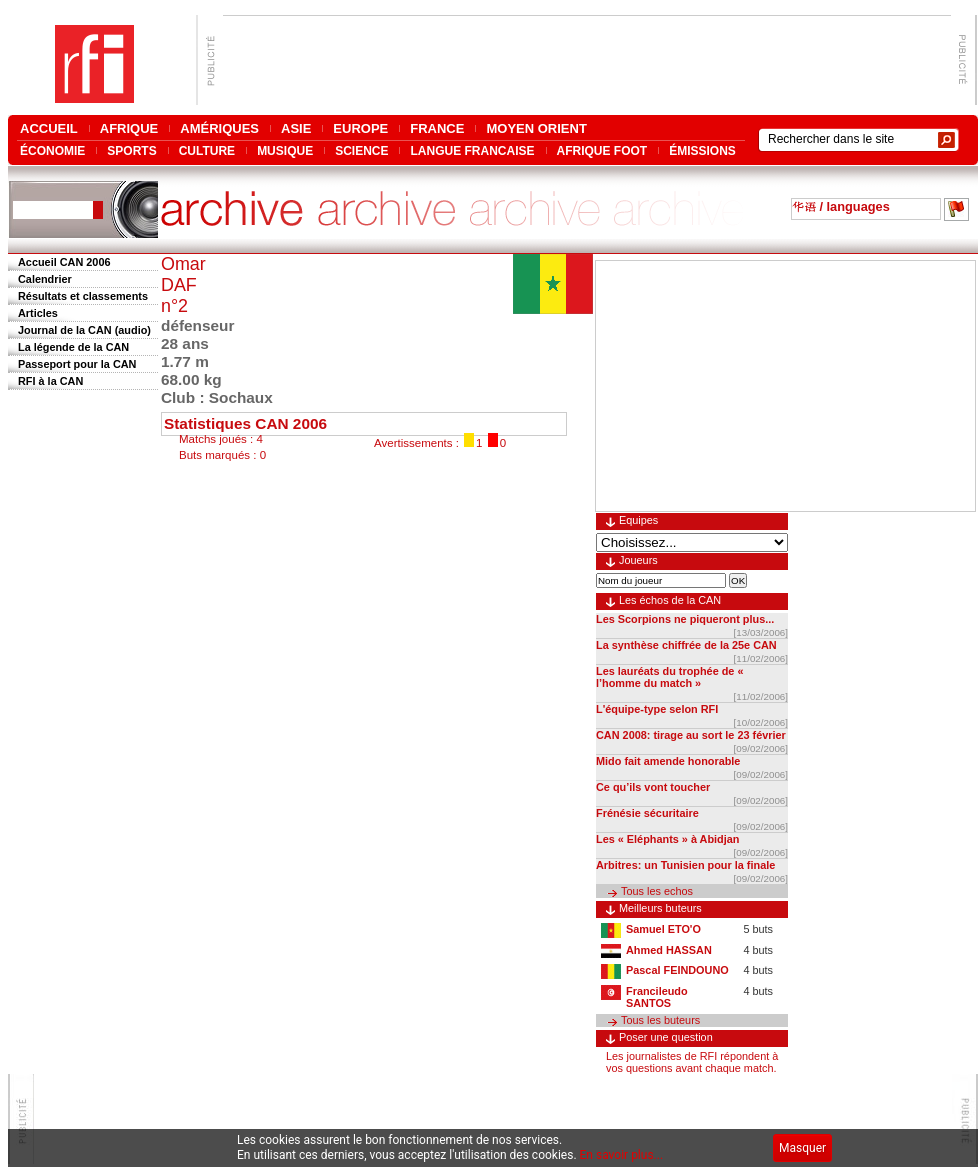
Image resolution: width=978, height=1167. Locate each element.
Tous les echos (657, 891)
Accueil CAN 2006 (64, 262)
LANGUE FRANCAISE (472, 150)
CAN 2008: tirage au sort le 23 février (691, 735)
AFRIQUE (129, 128)
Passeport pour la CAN (77, 364)
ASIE (296, 128)
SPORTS (131, 150)
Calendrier (45, 279)
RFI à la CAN (50, 381)
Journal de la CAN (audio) (84, 330)
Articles (38, 313)
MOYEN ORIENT (536, 128)
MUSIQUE (285, 150)
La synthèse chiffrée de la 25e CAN (686, 645)
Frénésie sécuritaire (647, 813)
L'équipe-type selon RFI (657, 709)
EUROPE (360, 128)
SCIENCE (361, 150)
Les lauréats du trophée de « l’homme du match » (669, 677)
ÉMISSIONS (702, 150)
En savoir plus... (622, 1155)
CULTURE (207, 150)
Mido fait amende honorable (668, 761)
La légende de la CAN (73, 347)
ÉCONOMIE (52, 150)
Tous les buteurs (660, 1020)
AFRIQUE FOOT (602, 150)
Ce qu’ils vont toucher (653, 787)
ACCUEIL (49, 128)
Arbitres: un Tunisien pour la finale (685, 865)
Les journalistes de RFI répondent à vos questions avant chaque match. (692, 1062)
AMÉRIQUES (219, 128)
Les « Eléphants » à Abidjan (667, 839)
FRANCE (437, 128)
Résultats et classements (83, 296)
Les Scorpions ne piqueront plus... (685, 619)
